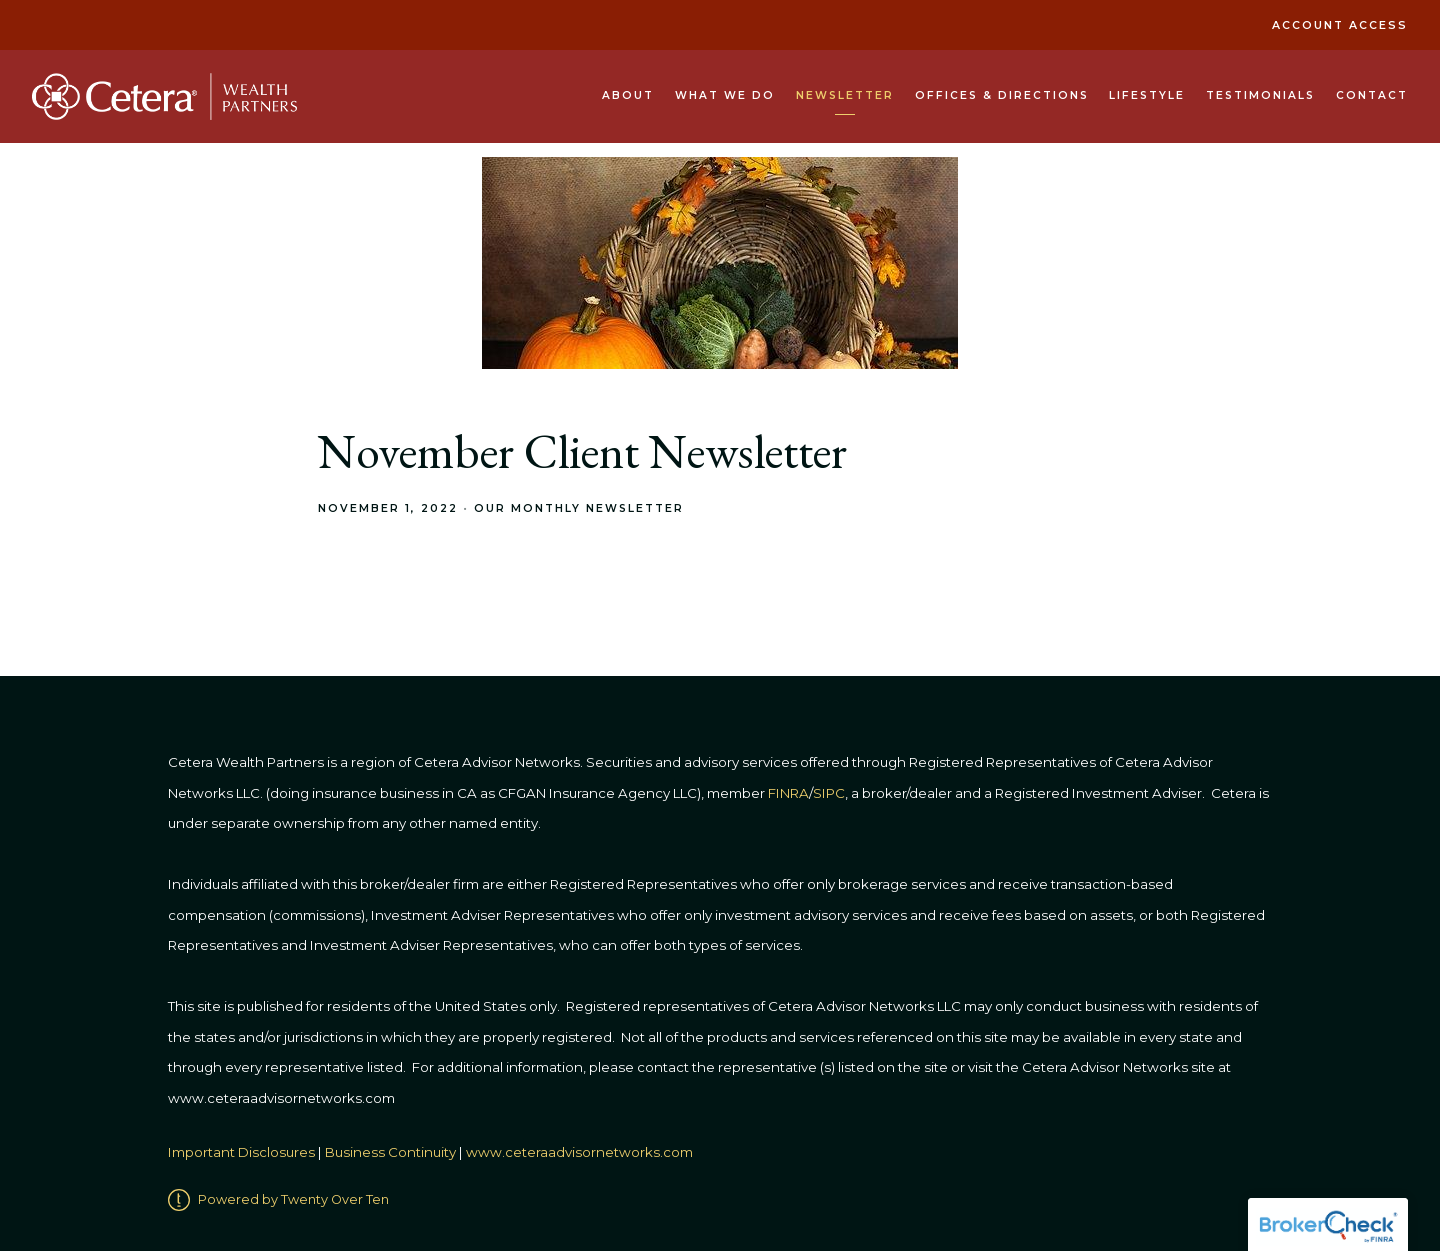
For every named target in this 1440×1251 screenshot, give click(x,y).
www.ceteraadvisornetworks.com (579, 1152)
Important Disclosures (241, 1152)
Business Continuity (390, 1152)
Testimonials (1260, 95)
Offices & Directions (1002, 95)
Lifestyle (1147, 95)
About (628, 95)
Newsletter (845, 95)
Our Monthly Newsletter (579, 508)
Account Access (1340, 25)
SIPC (829, 793)
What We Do (725, 95)
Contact (1372, 95)
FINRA (788, 793)
